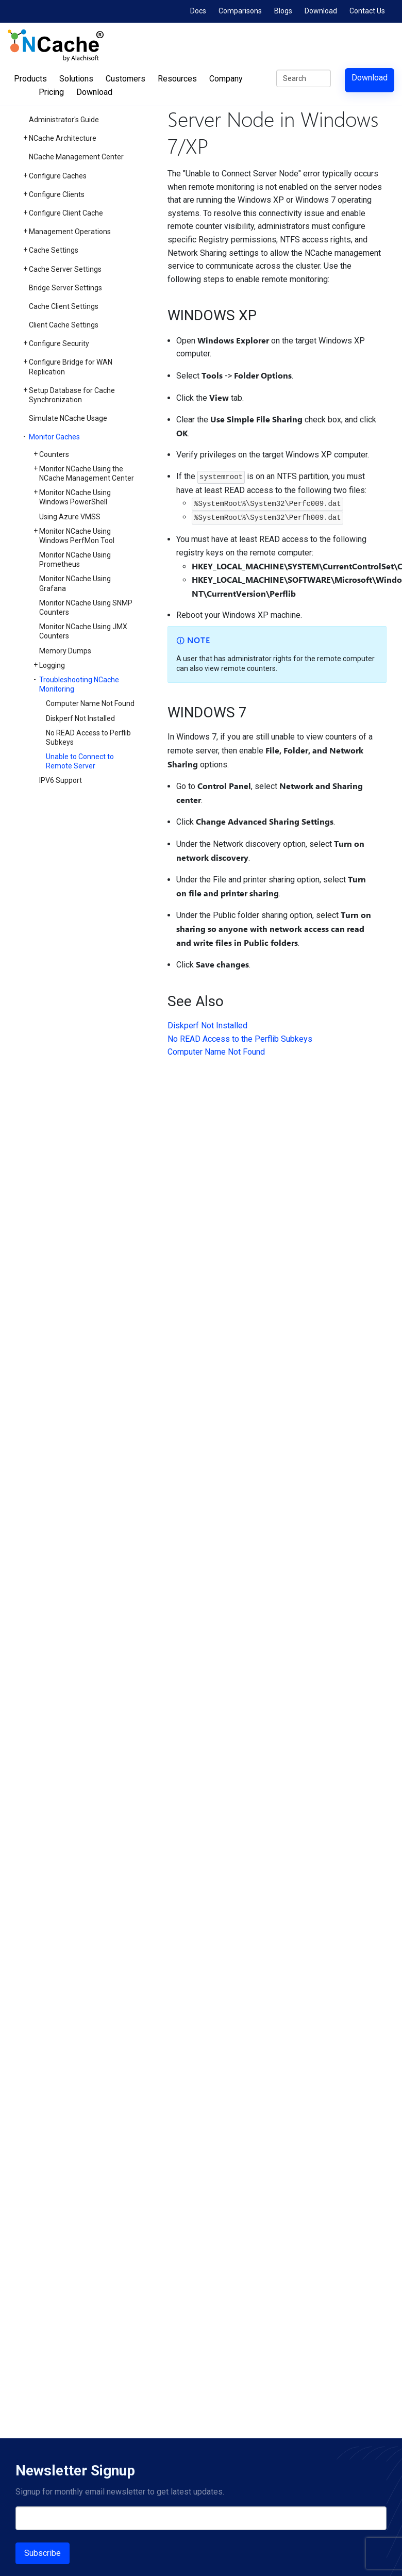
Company (226, 79)
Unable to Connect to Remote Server (80, 761)
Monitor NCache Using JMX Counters (83, 631)
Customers (125, 79)
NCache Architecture (62, 138)
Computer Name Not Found (90, 703)
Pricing (51, 92)
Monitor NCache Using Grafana (75, 583)
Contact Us (367, 11)
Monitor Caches (54, 437)
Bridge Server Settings (65, 288)
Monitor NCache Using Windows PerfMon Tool (76, 536)
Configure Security (59, 343)
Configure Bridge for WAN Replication (70, 366)
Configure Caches (58, 176)
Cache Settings (53, 250)
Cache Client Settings (63, 306)
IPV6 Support (60, 780)
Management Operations (70, 231)
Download (321, 11)
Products (30, 79)
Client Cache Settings (63, 325)
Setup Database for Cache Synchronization (72, 395)
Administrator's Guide (64, 120)
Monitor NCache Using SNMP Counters (85, 607)
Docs (198, 11)
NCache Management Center (76, 157)
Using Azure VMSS (69, 517)
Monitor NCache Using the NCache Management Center (86, 473)
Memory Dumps (65, 651)
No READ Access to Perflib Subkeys (88, 737)
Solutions (76, 79)
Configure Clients (57, 194)
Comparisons (240, 11)
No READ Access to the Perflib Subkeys (239, 1039)
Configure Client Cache (66, 213)
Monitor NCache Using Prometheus (75, 559)
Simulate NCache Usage (68, 418)
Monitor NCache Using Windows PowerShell (75, 497)
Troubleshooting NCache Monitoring (79, 684)
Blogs (283, 11)
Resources (177, 79)
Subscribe (42, 2553)
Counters (54, 454)
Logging (52, 665)
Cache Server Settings (65, 269)
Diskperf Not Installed (80, 718)
